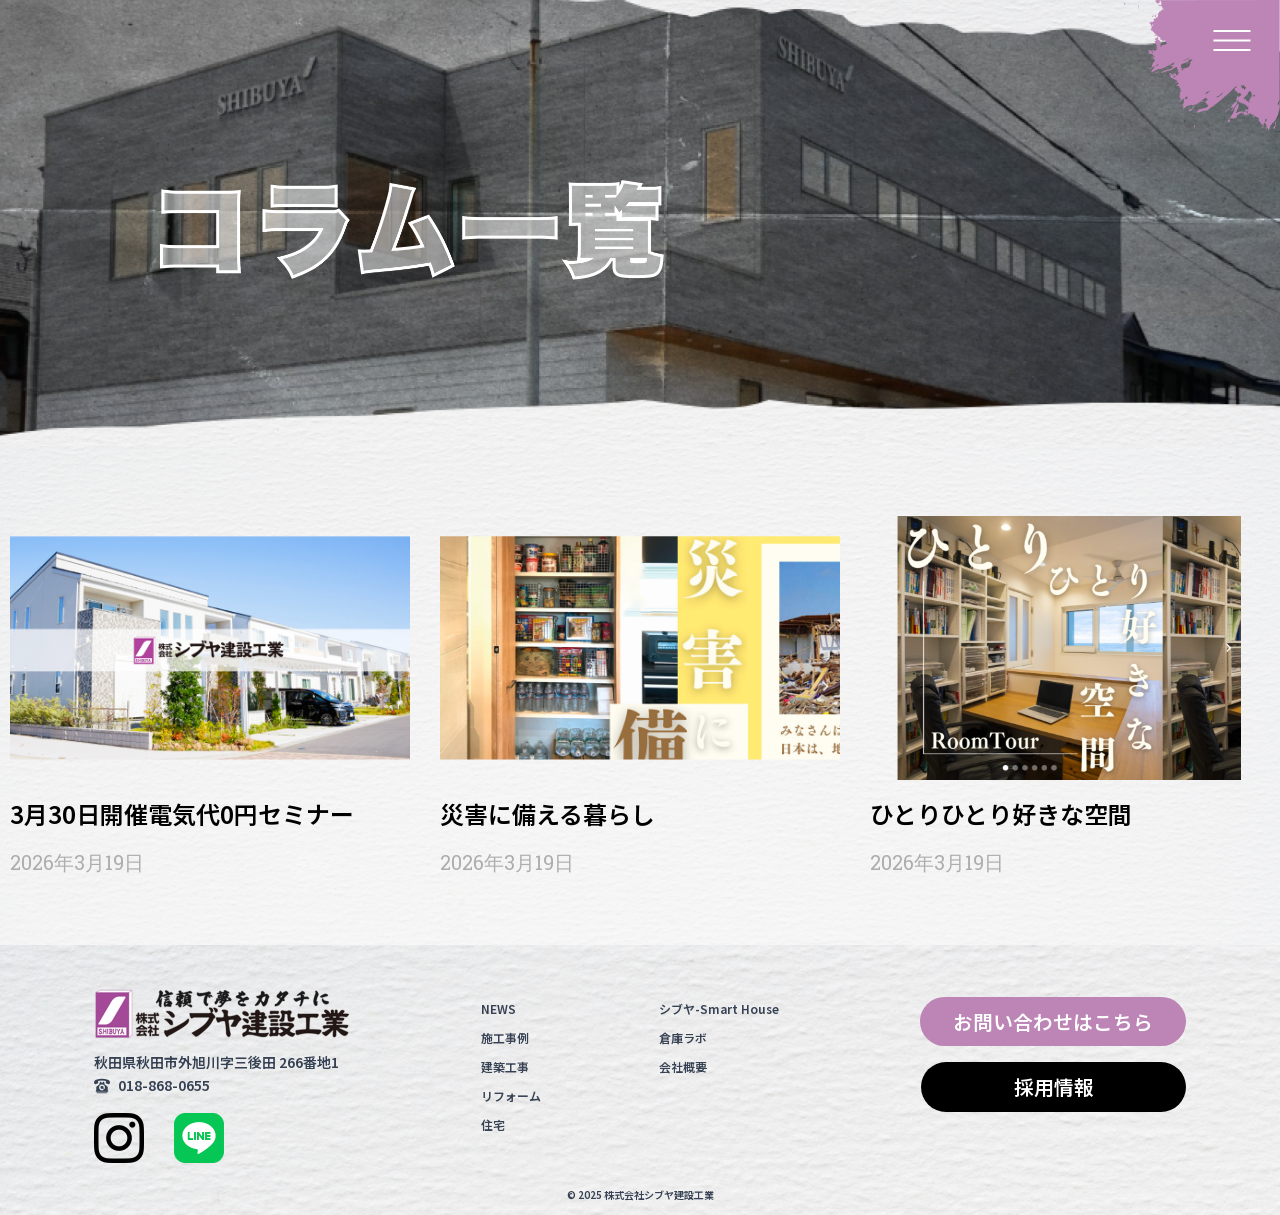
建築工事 (505, 1066)
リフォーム (511, 1095)
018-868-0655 (164, 1085)
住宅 (493, 1124)
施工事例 (505, 1037)
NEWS (498, 1008)
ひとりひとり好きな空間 (1001, 813)
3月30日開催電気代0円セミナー (182, 813)
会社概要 (683, 1066)
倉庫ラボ (683, 1037)
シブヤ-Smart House (719, 1008)
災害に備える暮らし (547, 813)
